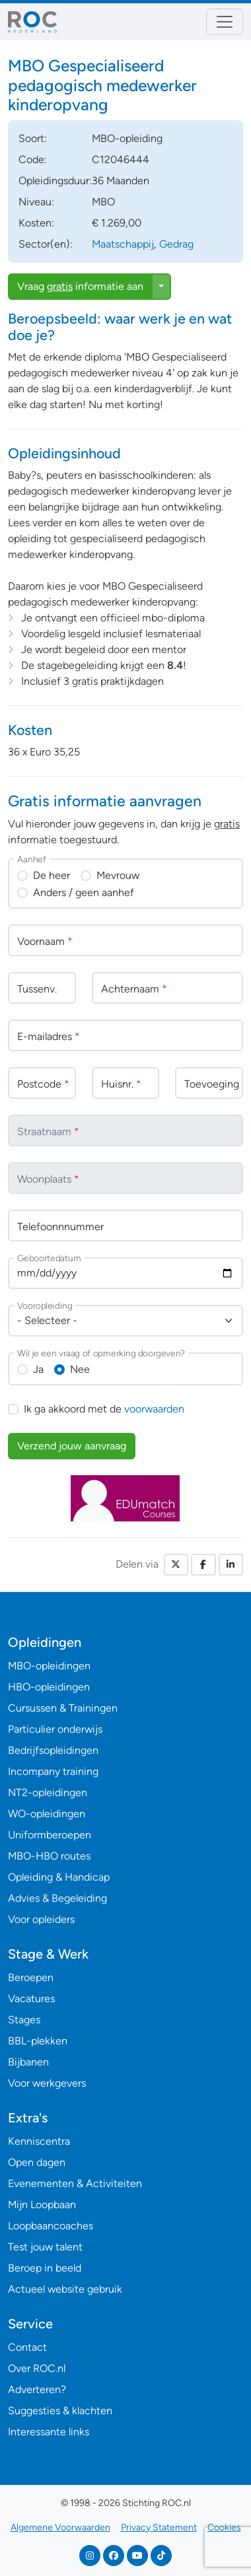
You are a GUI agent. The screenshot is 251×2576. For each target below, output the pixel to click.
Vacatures (31, 1998)
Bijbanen (28, 2062)
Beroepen (31, 1977)
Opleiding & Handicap (59, 1877)
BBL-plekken (37, 2041)
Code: (32, 159)
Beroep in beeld (44, 2268)
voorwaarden (154, 1409)
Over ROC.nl (36, 2368)
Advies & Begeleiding (57, 1898)
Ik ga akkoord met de (104, 1409)
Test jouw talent (45, 2247)
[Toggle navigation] (224, 22)
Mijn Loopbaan (42, 2204)
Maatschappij (123, 244)
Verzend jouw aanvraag (71, 1446)
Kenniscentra (39, 2141)
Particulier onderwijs (55, 1729)
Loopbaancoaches (50, 2225)
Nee (80, 1369)
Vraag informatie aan (80, 286)
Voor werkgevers (47, 2083)
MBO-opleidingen (49, 1665)
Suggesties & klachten (60, 2410)
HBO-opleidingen (49, 1687)
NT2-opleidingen (47, 1792)
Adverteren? (37, 2389)
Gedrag (176, 244)
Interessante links (48, 2431)
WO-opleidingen (46, 1813)
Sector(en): (45, 244)
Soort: (32, 138)
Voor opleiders (41, 1919)
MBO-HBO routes (49, 1856)
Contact (27, 2347)
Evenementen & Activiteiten (75, 2183)
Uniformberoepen (49, 1834)
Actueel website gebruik (65, 2289)
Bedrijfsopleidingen (53, 1750)
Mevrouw (117, 875)
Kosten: (36, 223)
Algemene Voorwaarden (60, 2527)
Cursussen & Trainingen (63, 1708)
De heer (51, 875)
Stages (24, 2019)
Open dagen (36, 2162)
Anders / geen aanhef (83, 892)
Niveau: (36, 201)
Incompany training (53, 1771)
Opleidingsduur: (55, 180)
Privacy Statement (159, 2527)
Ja (38, 1369)
